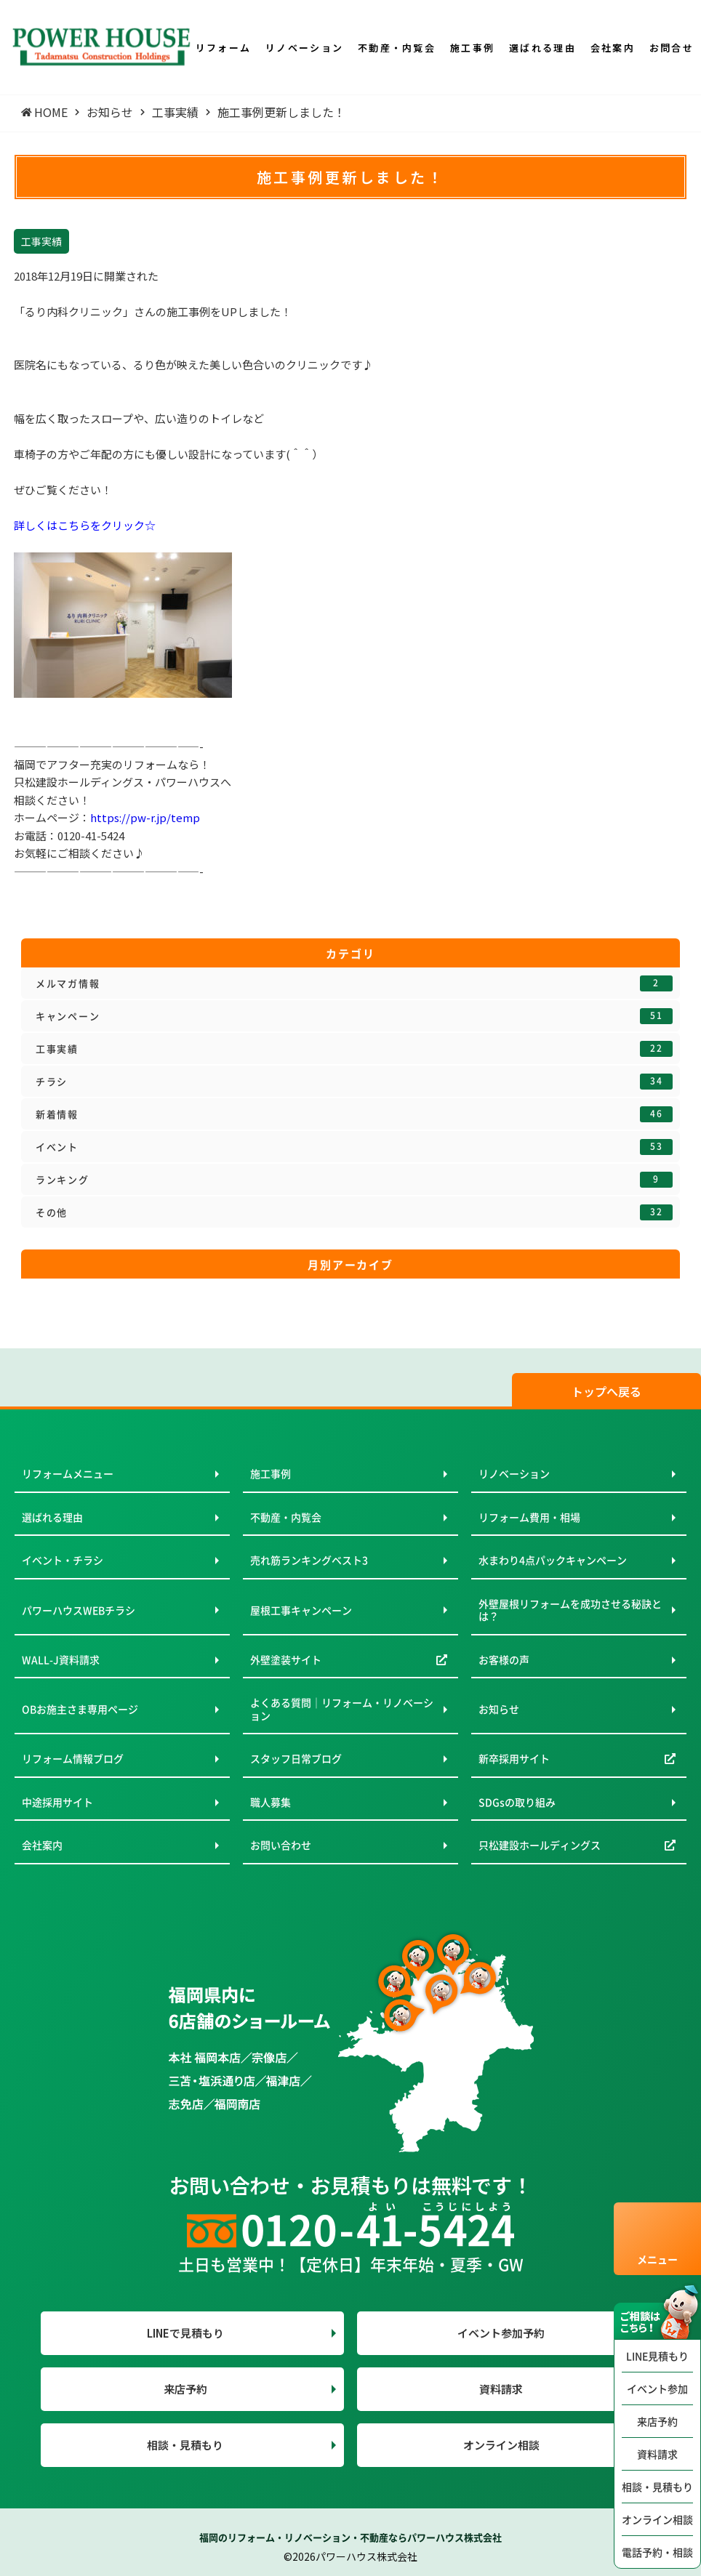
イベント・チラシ (62, 1560)
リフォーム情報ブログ (73, 1758)
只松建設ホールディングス (539, 1845)
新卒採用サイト (514, 1758)
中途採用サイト (57, 1802)
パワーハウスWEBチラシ (78, 1610)
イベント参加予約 (501, 2332)
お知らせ (498, 1709)
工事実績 (354, 1049)
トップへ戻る (606, 1391)
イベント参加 (657, 2388)
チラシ (354, 1082)
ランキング (354, 1180)
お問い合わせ (280, 1845)
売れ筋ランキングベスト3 (309, 1560)
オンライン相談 (657, 2519)
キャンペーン (354, 1016)
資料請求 (657, 2454)
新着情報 (354, 1114)
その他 (354, 1212)
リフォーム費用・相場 (529, 1517)
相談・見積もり (657, 2486)
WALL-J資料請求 (61, 1659)
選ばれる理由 (52, 1517)
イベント (354, 1147)
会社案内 (42, 1845)
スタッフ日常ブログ (296, 1758)
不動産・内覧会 (285, 1517)
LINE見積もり (657, 2355)
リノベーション (514, 1473)
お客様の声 (503, 1659)
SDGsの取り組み (517, 1802)
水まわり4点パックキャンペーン (552, 1560)
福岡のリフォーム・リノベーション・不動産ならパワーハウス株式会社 (350, 2537)
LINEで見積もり (185, 2332)
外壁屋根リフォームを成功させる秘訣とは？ (570, 1610)
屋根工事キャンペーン (301, 1610)
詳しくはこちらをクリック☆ (85, 525)
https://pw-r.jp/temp (145, 817)
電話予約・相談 (657, 2552)
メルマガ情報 (354, 983)
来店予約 (657, 2421)
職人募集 (270, 1802)
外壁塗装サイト (285, 1659)
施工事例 (270, 1473)
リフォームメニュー (67, 1473)
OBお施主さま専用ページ (80, 1709)
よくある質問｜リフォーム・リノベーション (341, 1709)
